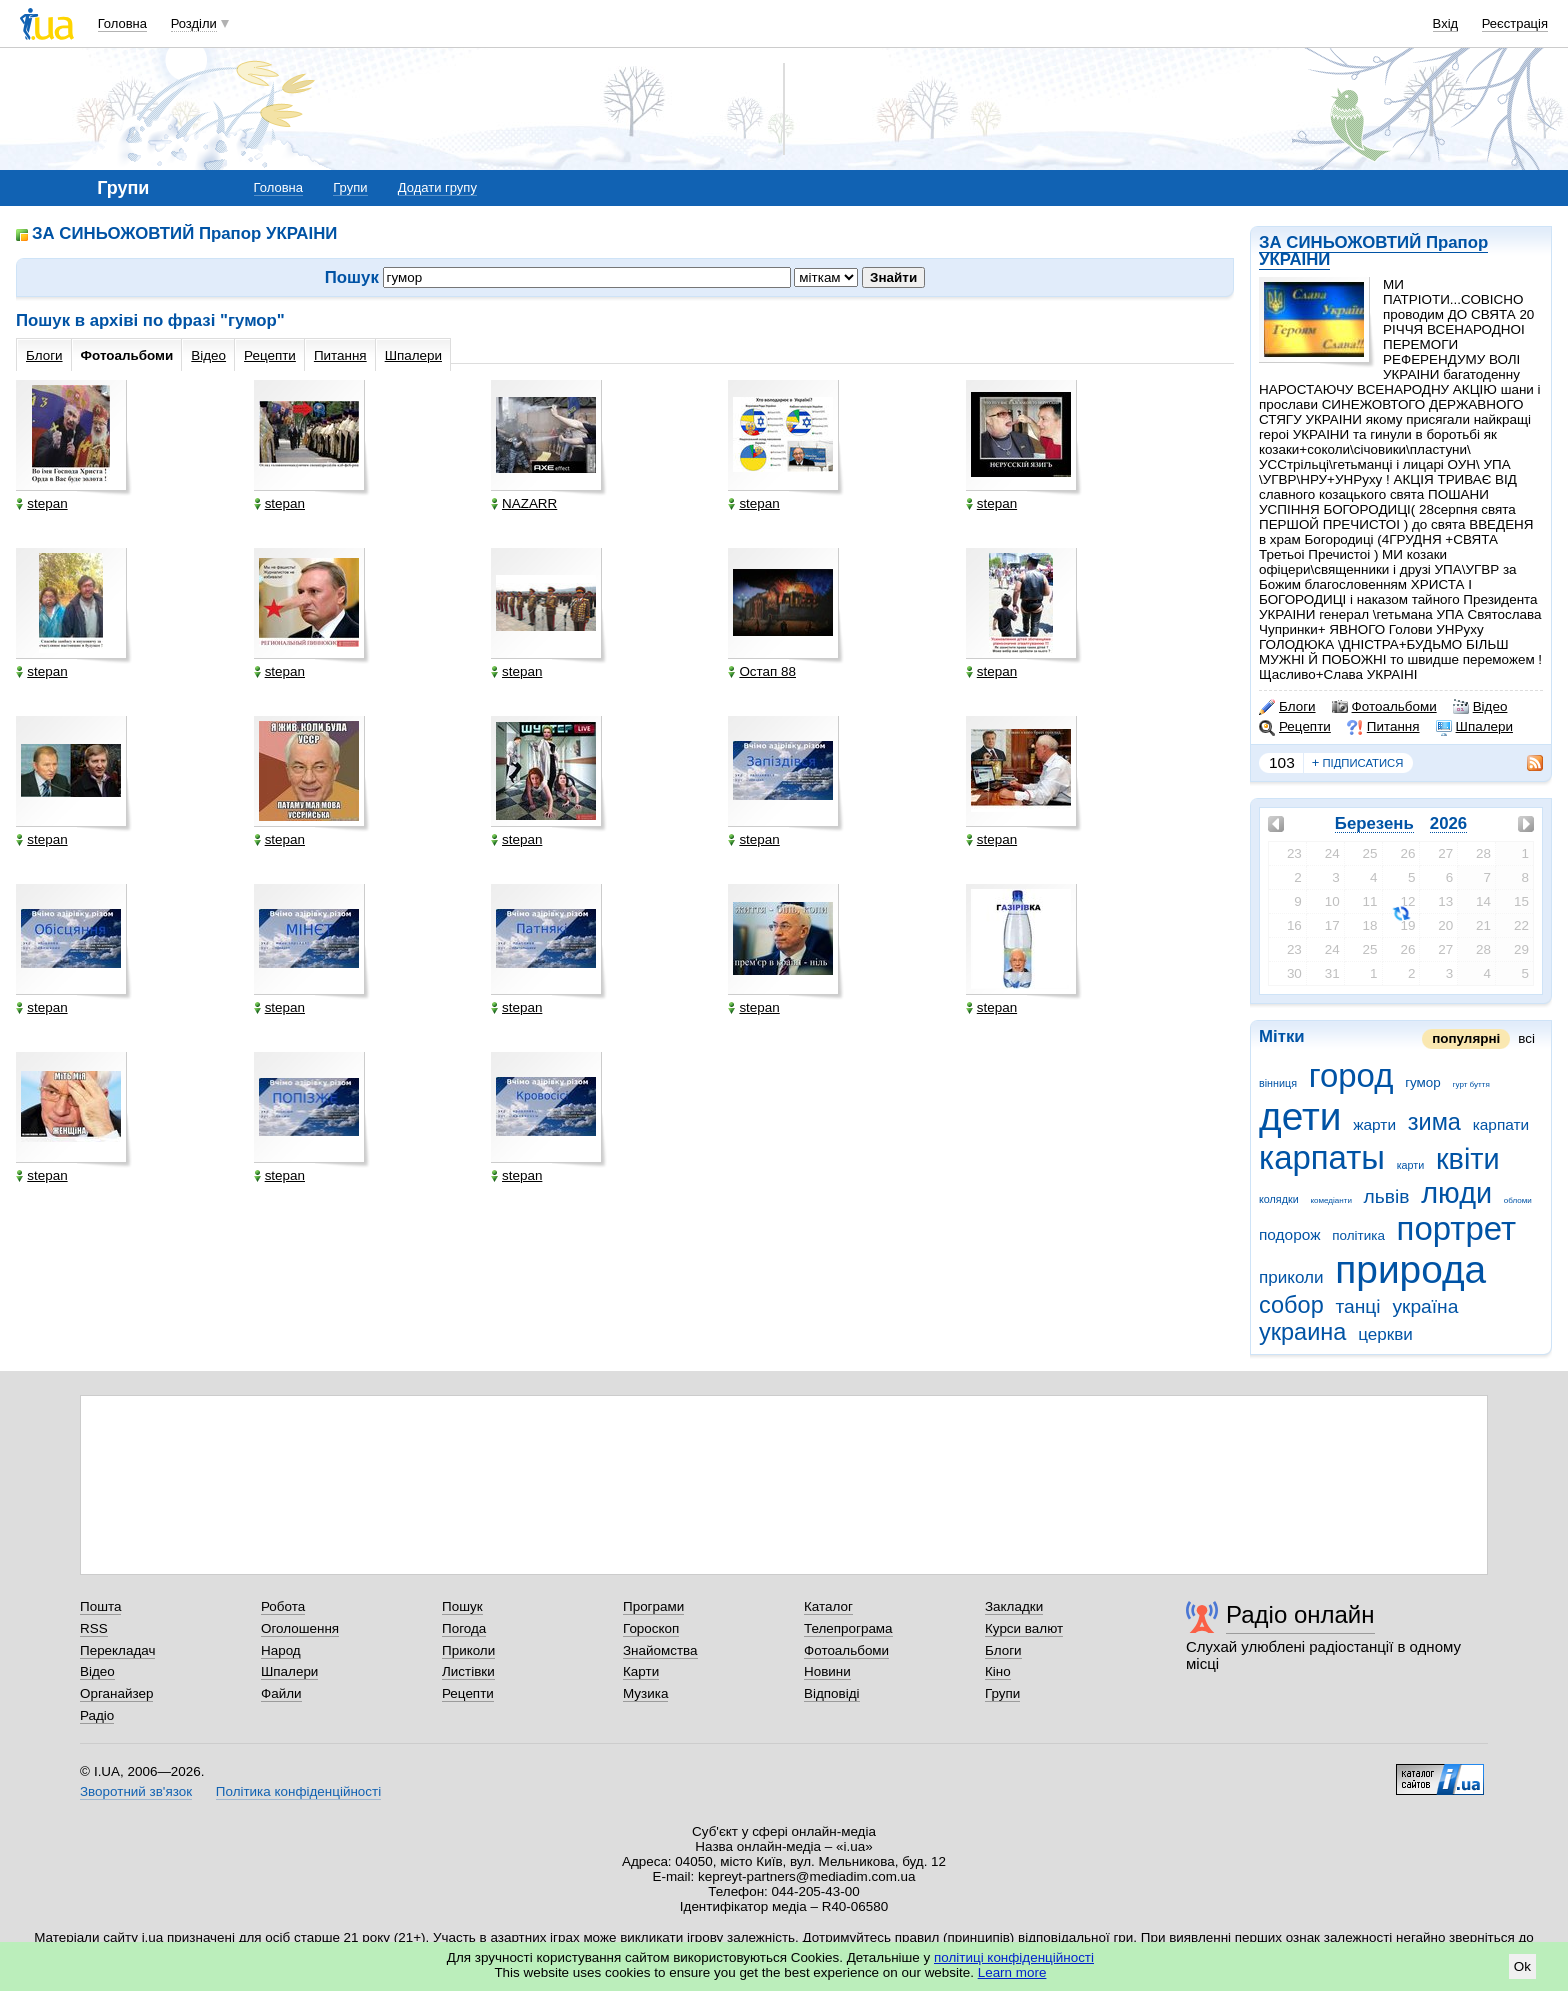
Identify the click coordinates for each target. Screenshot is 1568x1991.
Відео (1480, 707)
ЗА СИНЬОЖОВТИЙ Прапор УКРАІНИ (1373, 251)
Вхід (1446, 23)
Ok (1522, 1966)
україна (1425, 1306)
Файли (281, 1693)
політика (1358, 1235)
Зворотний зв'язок (136, 1791)
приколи (1291, 1277)
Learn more (1012, 1972)
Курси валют (1024, 1628)
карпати (1501, 1124)
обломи (1518, 1200)
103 (1282, 762)
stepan (41, 503)
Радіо (97, 1715)
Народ (281, 1650)
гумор (1423, 1082)
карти (1411, 1165)
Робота (283, 1606)
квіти (1468, 1159)
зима (1434, 1122)
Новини (827, 1671)
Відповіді (832, 1693)
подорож (1290, 1234)
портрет (1456, 1228)
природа (1410, 1269)
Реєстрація (1515, 23)
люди (1456, 1193)
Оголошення (300, 1628)
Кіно (998, 1671)
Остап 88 (762, 671)
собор (1291, 1305)
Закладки (1014, 1606)
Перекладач (117, 1650)
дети (1300, 1116)
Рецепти (1295, 727)
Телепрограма (848, 1628)
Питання (1383, 727)
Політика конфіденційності (298, 1791)
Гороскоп (651, 1628)
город (1351, 1075)
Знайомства (660, 1650)
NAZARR (524, 503)
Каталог (828, 1606)
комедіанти (1331, 1200)
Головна (122, 23)
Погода (464, 1628)
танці (1357, 1306)
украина (1302, 1332)
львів (1387, 1196)
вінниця (1278, 1083)
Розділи (194, 23)
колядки (1279, 1199)
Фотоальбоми (1384, 707)
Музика (645, 1693)
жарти (1374, 1124)
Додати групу (437, 187)
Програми (653, 1606)
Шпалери (1474, 727)
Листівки (468, 1671)
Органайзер (116, 1693)
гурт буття (1471, 1084)
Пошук (462, 1606)
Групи (350, 187)
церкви (1385, 1334)
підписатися (1358, 763)
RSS (94, 1628)
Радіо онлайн (1300, 1614)
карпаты (1322, 1157)
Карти (641, 1671)
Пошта (100, 1606)
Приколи (468, 1650)
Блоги (1287, 707)
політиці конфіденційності (1014, 1957)
